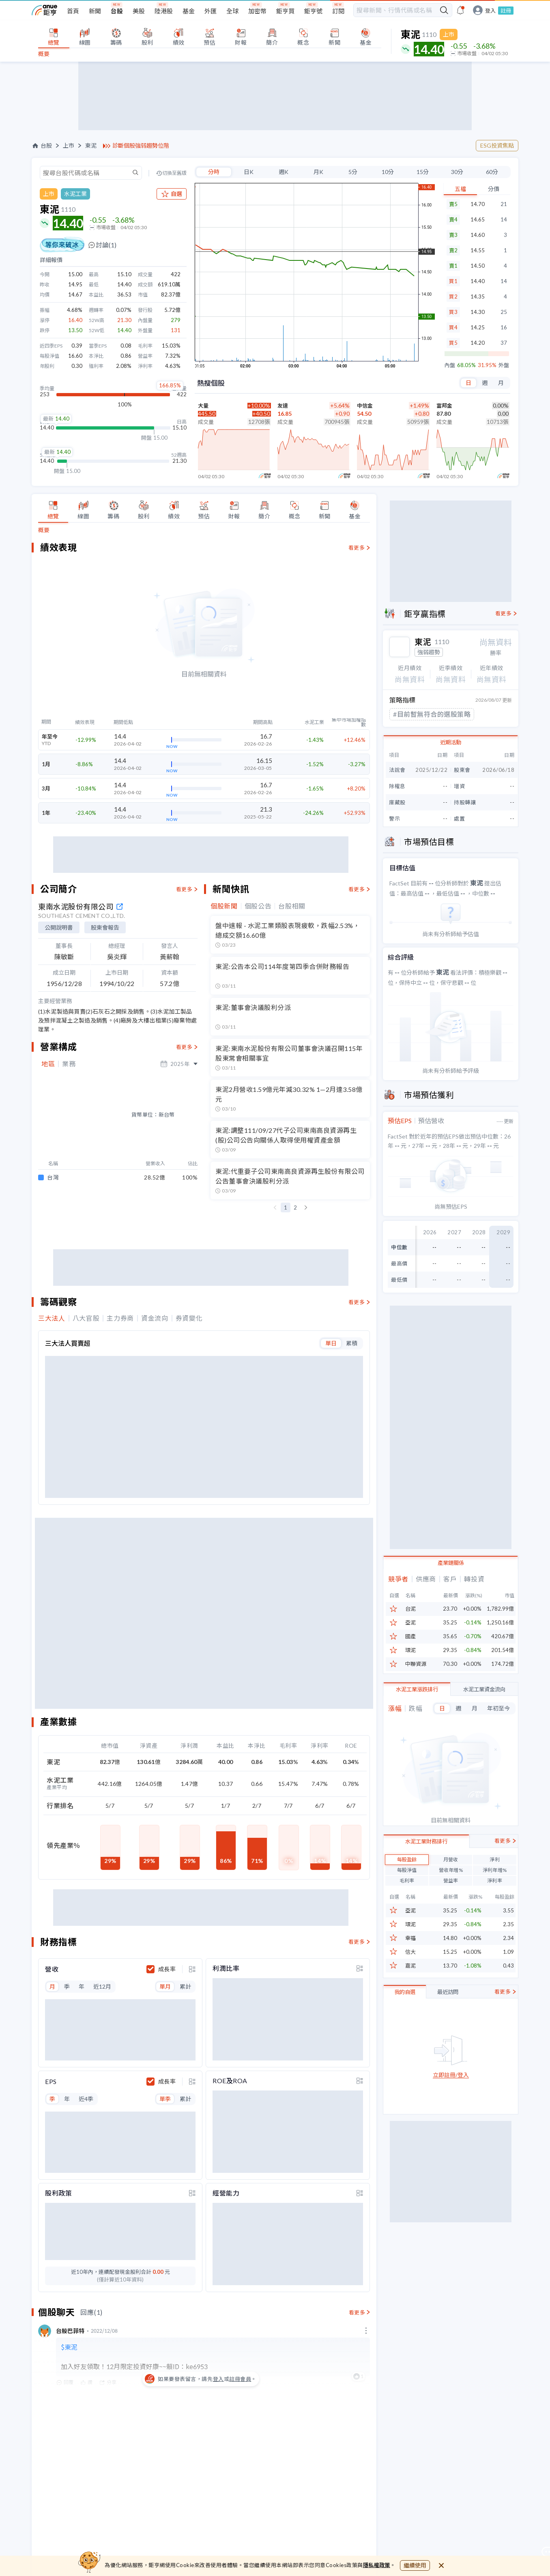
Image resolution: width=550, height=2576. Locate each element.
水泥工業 (75, 193)
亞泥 (410, 1622)
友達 (282, 405)
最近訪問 (447, 1992)
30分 (457, 171)
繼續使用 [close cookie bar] (415, 2565)
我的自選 (404, 1992)
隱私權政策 (377, 2565)
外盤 (503, 365)
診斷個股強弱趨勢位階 (140, 145)
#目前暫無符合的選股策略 (432, 714)
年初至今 (498, 1708)
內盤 (450, 365)
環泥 (410, 1650)
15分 (423, 171)
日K (249, 171)
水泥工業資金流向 (484, 1689)
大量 (203, 405)
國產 (410, 1636)
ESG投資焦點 (497, 145)
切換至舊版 (174, 173)
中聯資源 (415, 1664)
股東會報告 (105, 927)
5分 (352, 171)
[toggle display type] (192, 1938)
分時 (213, 171)
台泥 (410, 1608)
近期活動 (450, 742)
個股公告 (258, 906)
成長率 (167, 1938)
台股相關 (291, 906)
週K (283, 171)
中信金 (365, 405)
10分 (388, 171)
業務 (68, 1064)
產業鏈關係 (451, 1563)
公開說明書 (59, 927)
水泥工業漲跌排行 (417, 1689)
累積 (351, 1316)
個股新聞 (224, 906)
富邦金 (444, 405)
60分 (492, 171)
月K (318, 171)
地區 (48, 1064)
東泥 (91, 145)
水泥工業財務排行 (426, 1841)
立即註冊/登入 (451, 2075)
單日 (331, 1316)
